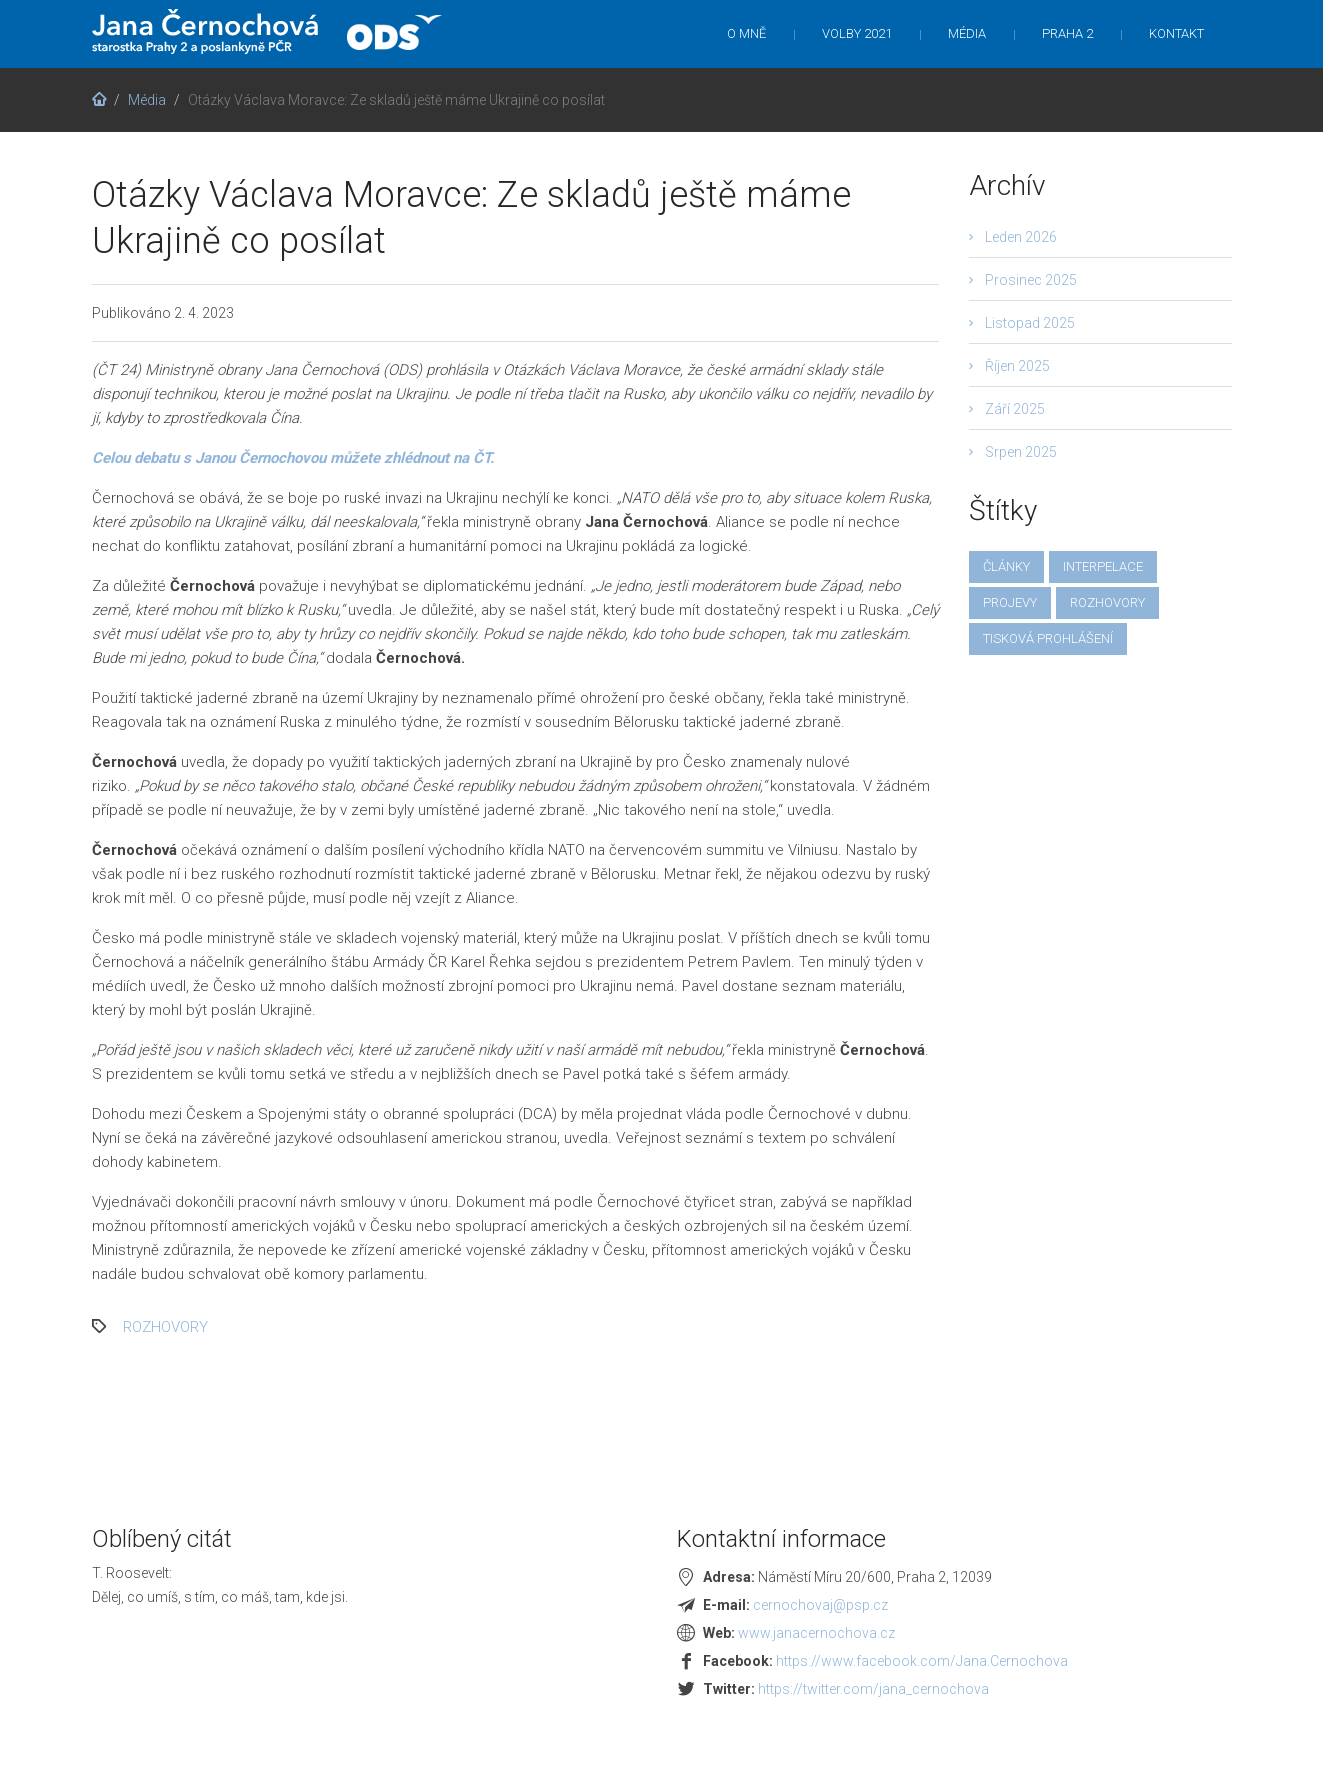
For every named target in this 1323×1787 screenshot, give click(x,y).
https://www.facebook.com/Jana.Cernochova (922, 1661)
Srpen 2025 (1021, 452)
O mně (746, 33)
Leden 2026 (1021, 237)
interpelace (1103, 566)
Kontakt (1176, 33)
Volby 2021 (857, 33)
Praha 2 (1067, 33)
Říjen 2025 (1017, 366)
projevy (1010, 602)
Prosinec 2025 (1031, 280)
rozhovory (165, 1327)
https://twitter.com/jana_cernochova (873, 1689)
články (1006, 566)
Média (967, 33)
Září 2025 (1015, 409)
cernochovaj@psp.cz (820, 1605)
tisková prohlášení (1048, 638)
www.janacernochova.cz (816, 1633)
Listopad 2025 (1030, 323)
